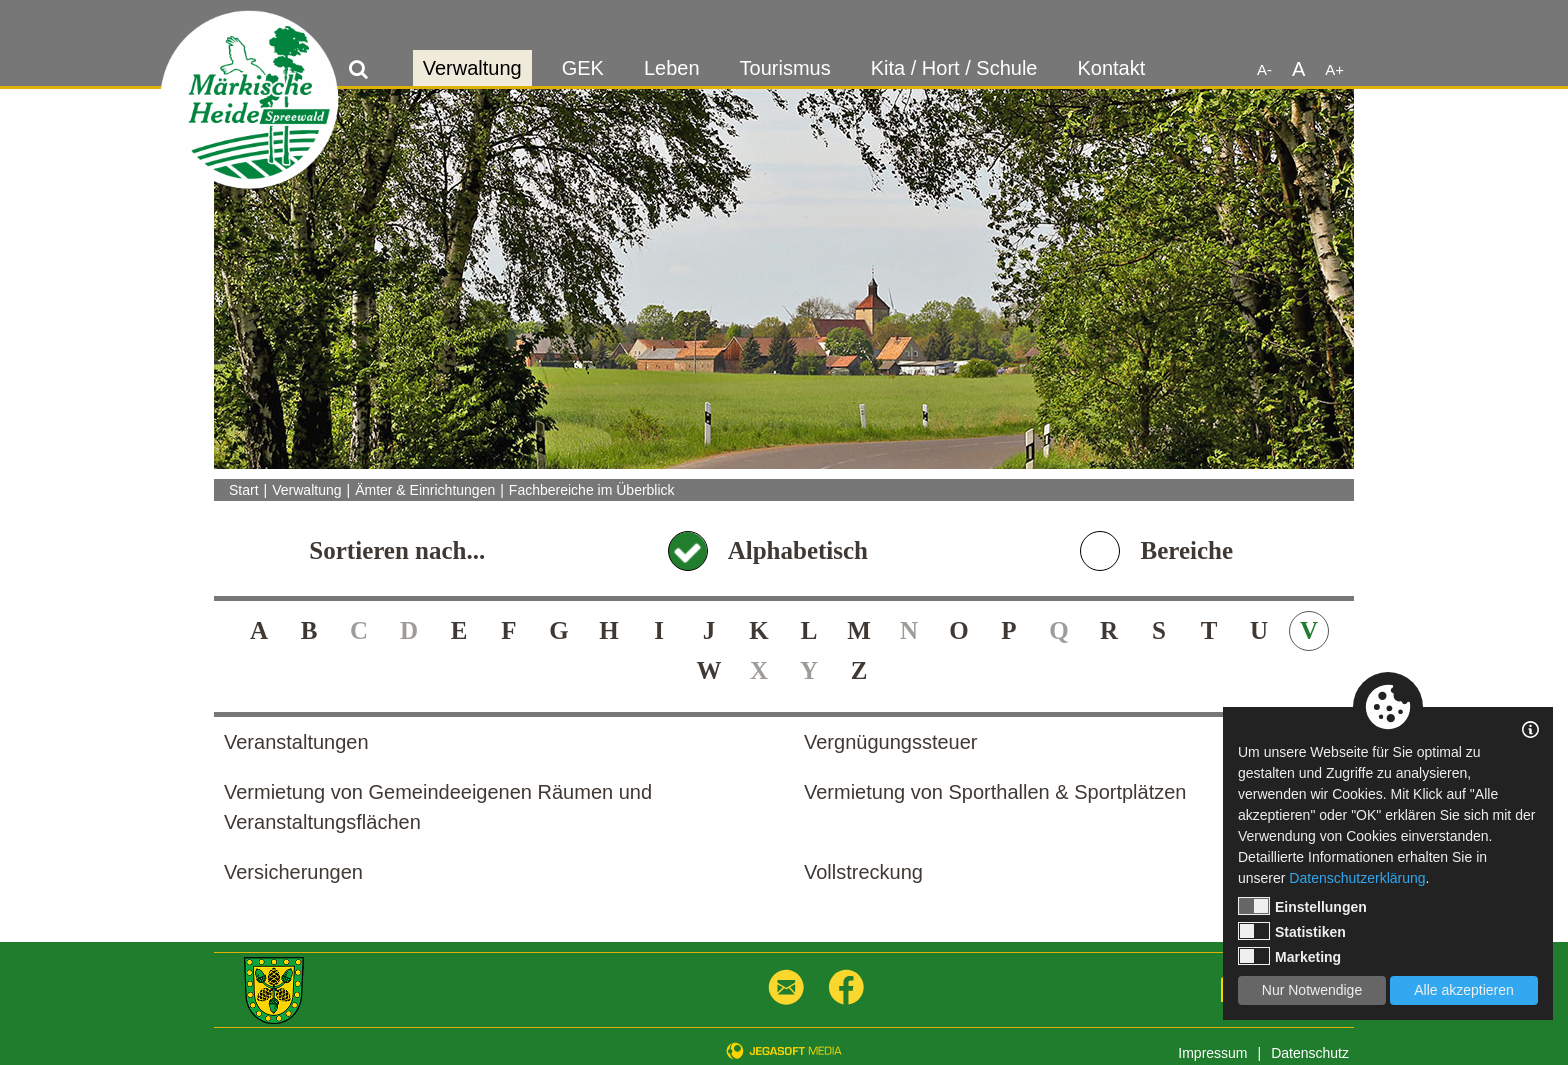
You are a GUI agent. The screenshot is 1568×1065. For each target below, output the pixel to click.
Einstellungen (1302, 906)
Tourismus (785, 68)
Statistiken (1292, 931)
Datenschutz (1310, 1053)
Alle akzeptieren (1464, 990)
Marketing (1289, 956)
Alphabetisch (798, 550)
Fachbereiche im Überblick (592, 490)
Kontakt (1111, 68)
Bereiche (1186, 550)
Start (244, 490)
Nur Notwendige (1312, 990)
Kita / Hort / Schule (954, 68)
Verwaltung (472, 68)
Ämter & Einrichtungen (425, 490)
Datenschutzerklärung (1357, 878)
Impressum (1212, 1053)
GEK (583, 68)
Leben (672, 68)
